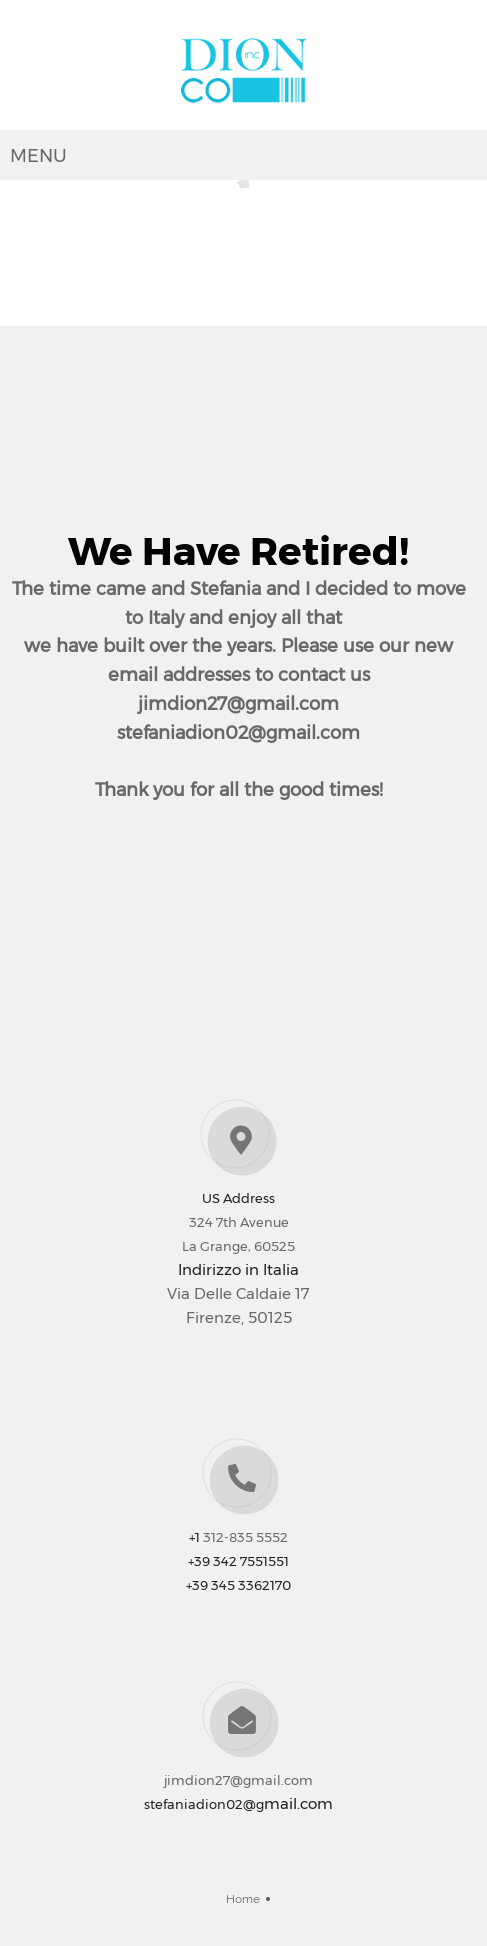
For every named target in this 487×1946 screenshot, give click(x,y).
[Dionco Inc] (244, 70)
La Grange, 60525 (238, 1246)
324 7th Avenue (239, 1222)
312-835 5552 (245, 1537)
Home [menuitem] (243, 1899)
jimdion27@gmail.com (238, 1780)
